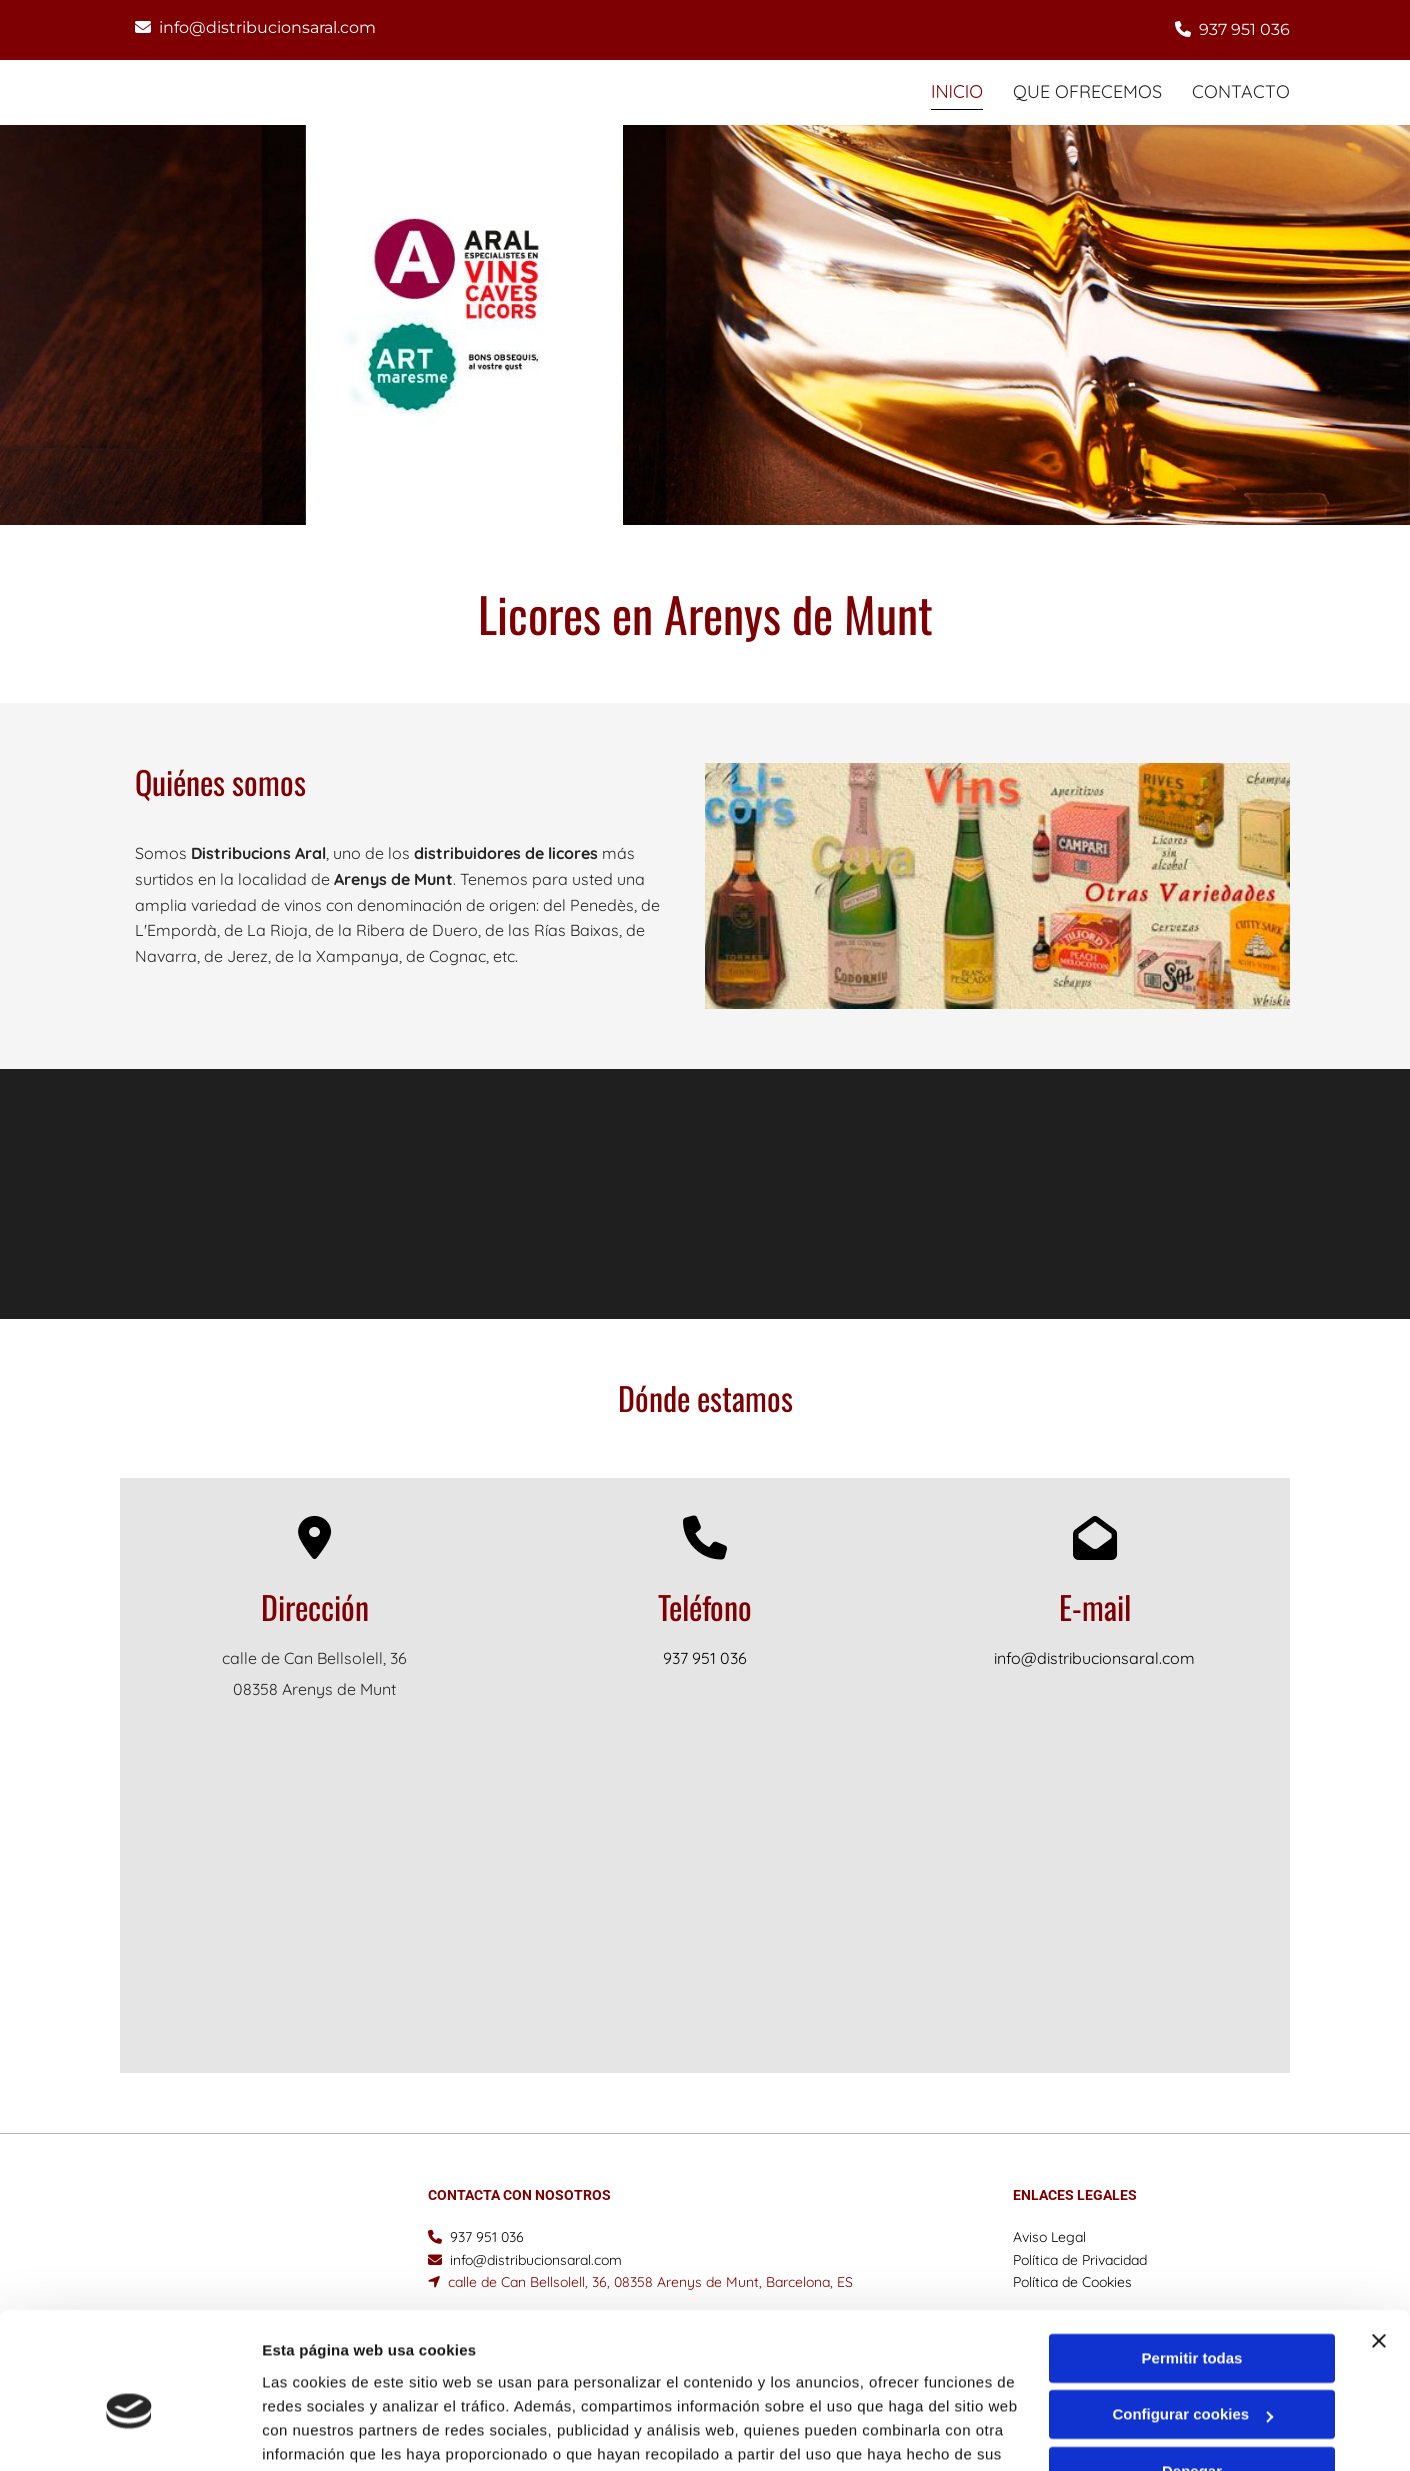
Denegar (1192, 2369)
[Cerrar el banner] (1379, 2239)
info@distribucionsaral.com (267, 27)
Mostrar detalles (320, 2431)
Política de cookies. (408, 2376)
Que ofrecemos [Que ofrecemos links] (1087, 91)
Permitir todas (1192, 2256)
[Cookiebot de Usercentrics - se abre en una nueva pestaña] (129, 2432)
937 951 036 (1244, 29)
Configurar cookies (1192, 2312)
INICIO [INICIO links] (956, 91)
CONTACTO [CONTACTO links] (1241, 91)
